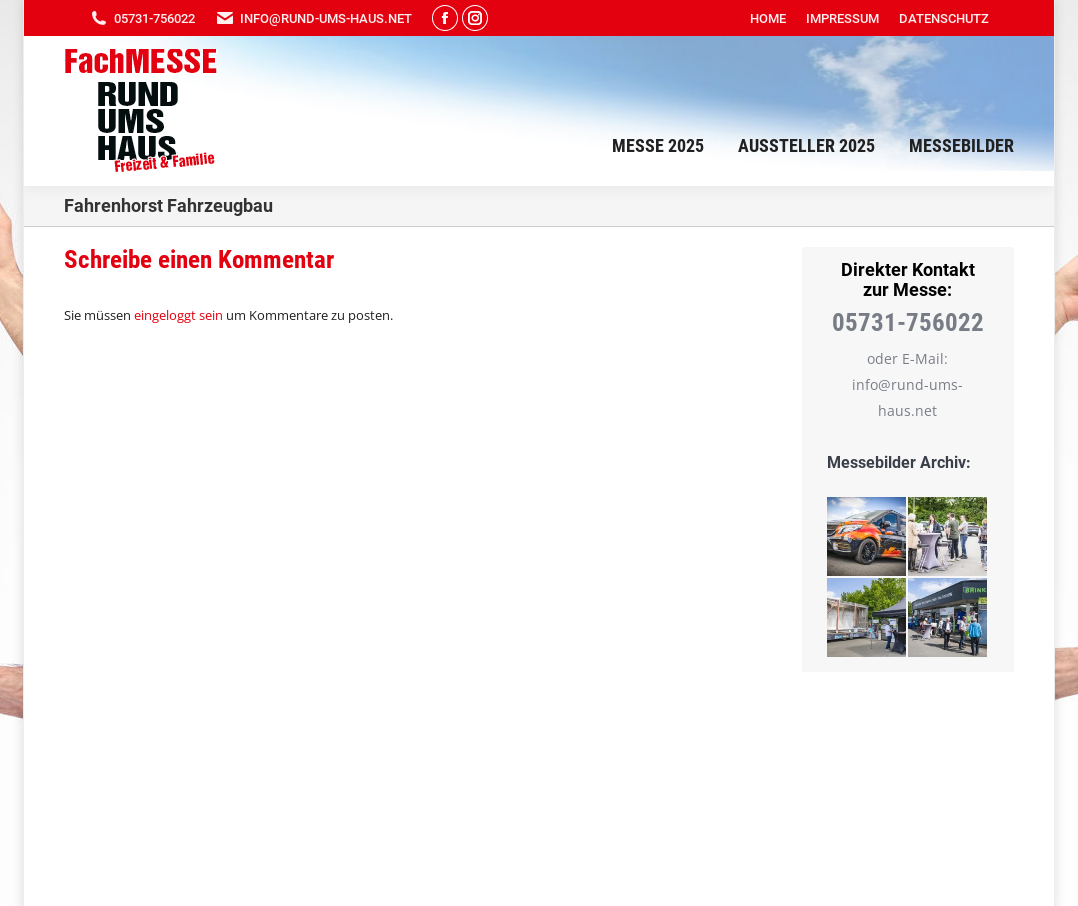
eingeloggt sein (178, 315)
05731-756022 (142, 18)
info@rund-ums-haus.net (313, 18)
